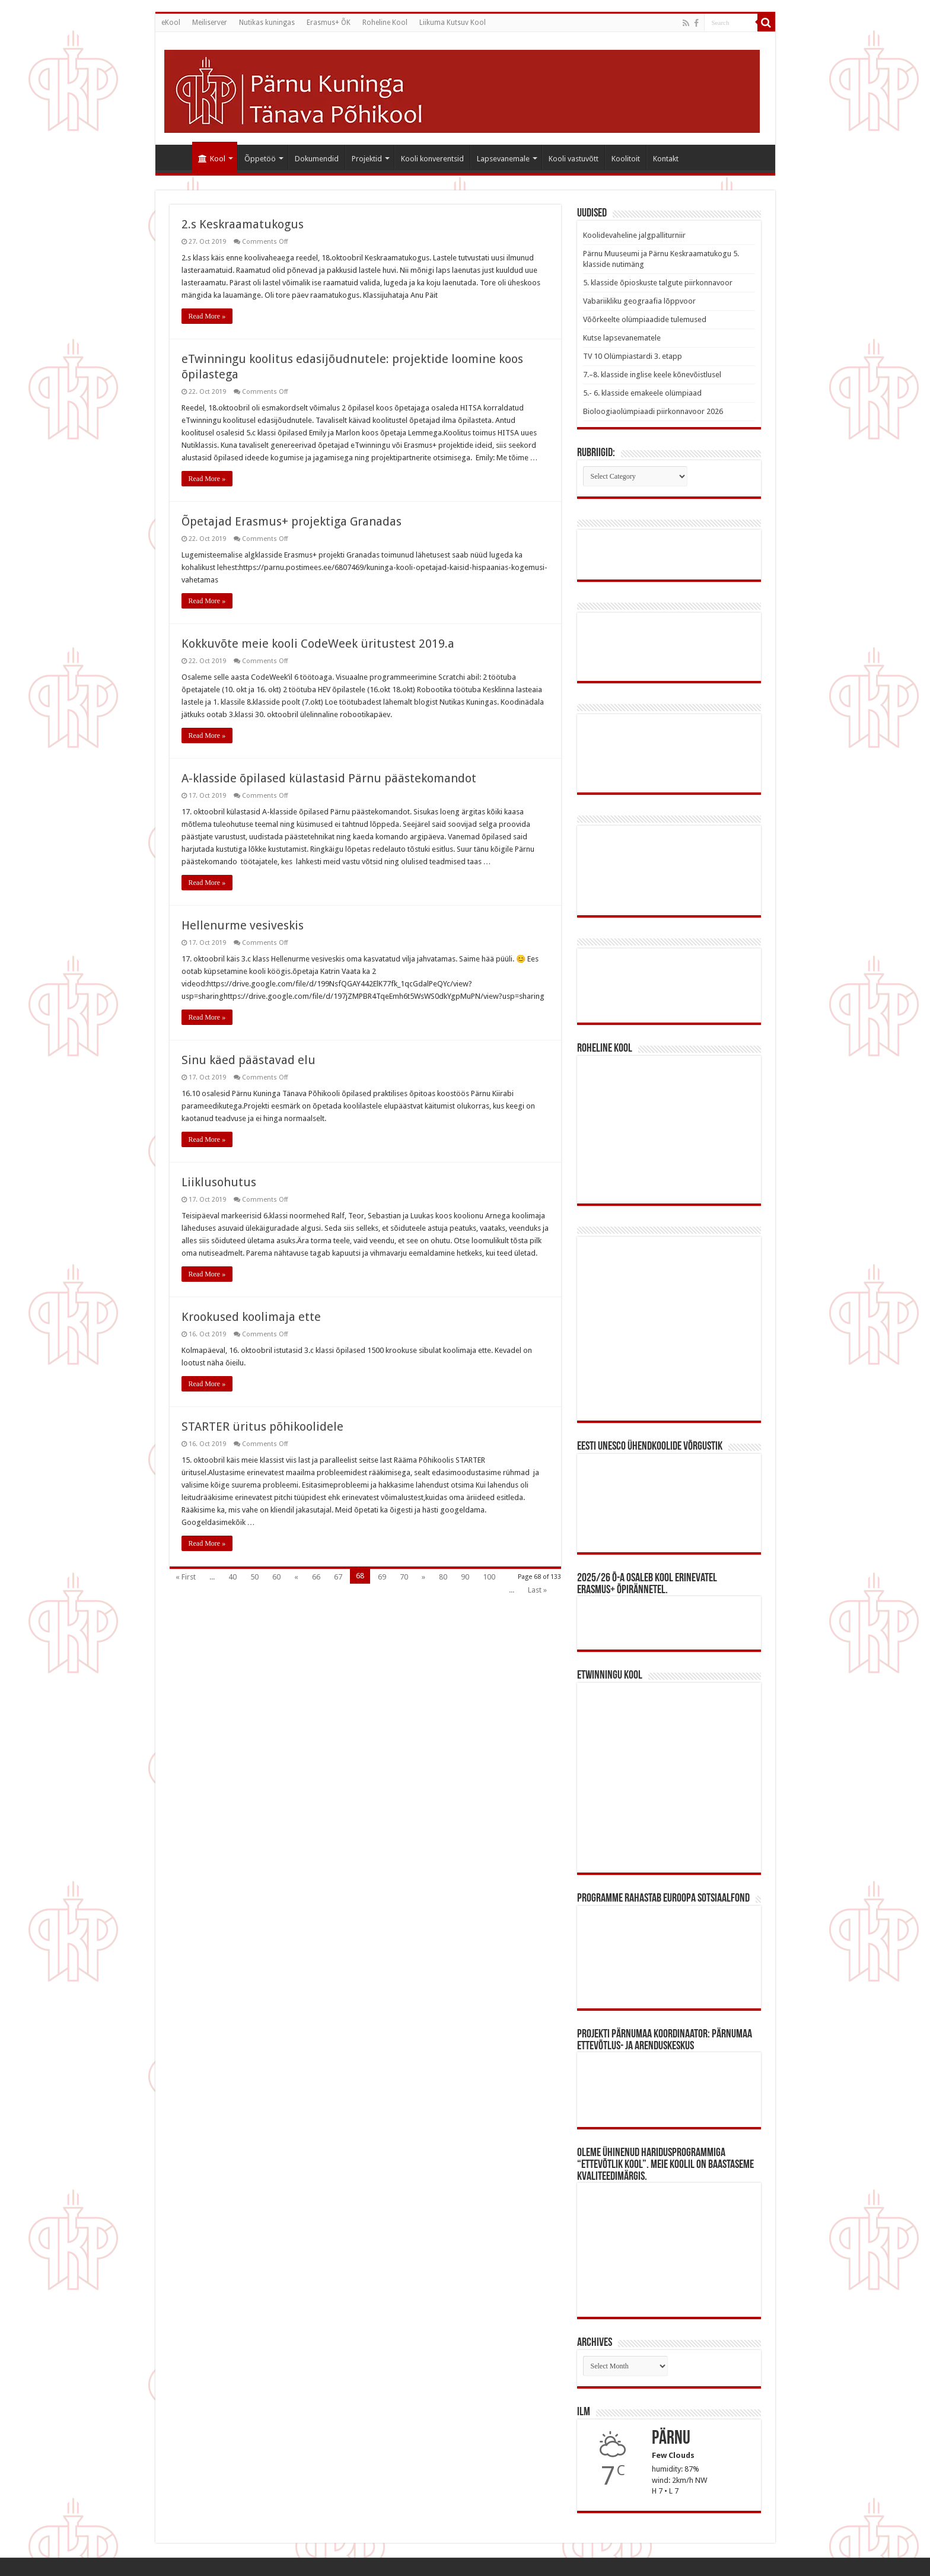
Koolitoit (625, 158)
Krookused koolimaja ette (251, 1317)
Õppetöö (260, 158)
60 (276, 1576)
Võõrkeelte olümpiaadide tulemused (644, 319)
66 (316, 1576)
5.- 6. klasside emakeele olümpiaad (642, 393)
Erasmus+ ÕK (329, 22)
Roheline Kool (384, 22)
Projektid (367, 158)
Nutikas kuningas (267, 22)
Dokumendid (317, 158)
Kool (211, 158)
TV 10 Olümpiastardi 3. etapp (632, 356)
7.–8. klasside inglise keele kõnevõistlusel (652, 374)
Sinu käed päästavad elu (248, 1060)
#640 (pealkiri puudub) (176, 157)
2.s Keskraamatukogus (242, 224)
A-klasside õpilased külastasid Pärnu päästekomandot (328, 778)
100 (489, 1576)
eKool (170, 22)
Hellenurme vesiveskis (242, 925)
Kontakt (666, 158)
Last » (537, 1589)
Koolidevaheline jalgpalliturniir (634, 235)
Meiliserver (209, 22)
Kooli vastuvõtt (573, 158)
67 (338, 1576)
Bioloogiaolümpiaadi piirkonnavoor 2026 (653, 411)
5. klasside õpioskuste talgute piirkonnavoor (657, 282)
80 (443, 1576)
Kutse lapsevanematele (622, 337)
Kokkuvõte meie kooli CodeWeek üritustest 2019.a (317, 643)
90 (465, 1576)
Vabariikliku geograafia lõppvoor (639, 301)
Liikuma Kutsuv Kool (452, 22)
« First (186, 1576)
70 (404, 1576)
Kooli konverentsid (432, 158)
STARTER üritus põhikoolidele (262, 1426)
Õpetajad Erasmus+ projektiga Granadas (291, 521)
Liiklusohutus (218, 1182)
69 (382, 1576)
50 (254, 1576)
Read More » (207, 316)
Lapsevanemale (503, 158)
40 (232, 1576)
